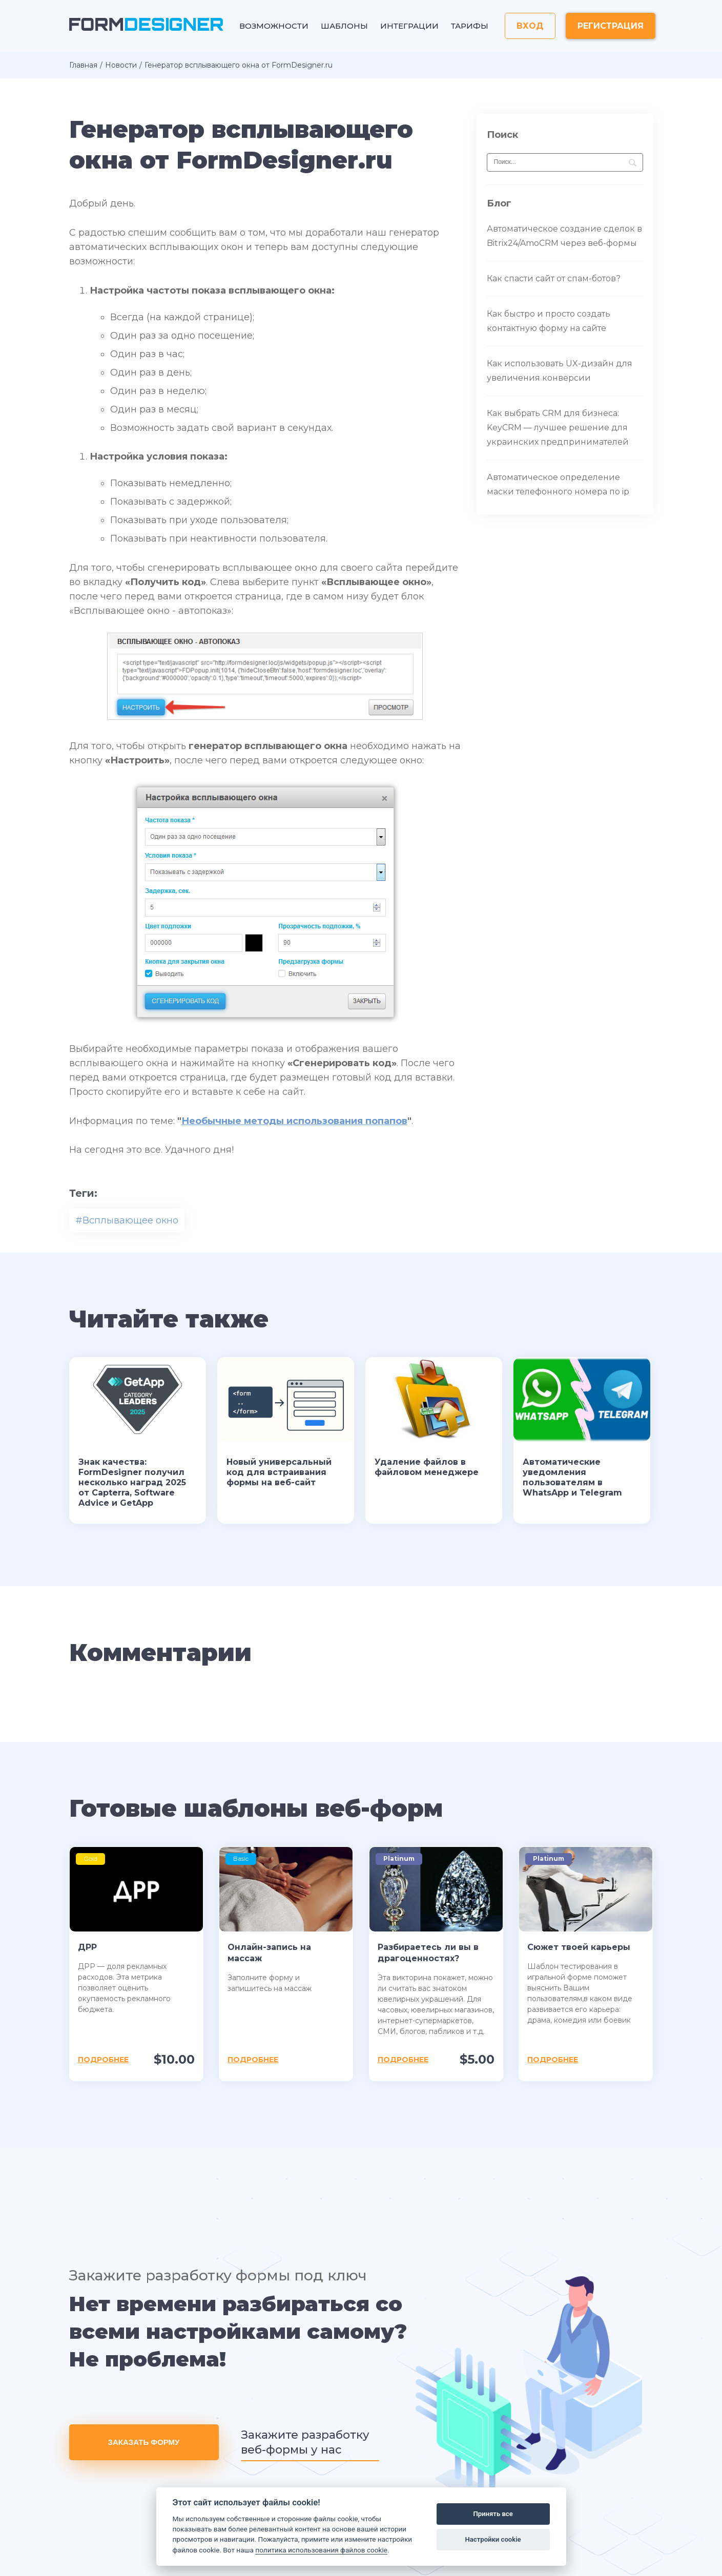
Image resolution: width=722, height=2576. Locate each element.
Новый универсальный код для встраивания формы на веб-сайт (279, 1472)
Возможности (273, 26)
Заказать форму (144, 2442)
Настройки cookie (493, 2539)
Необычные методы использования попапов (294, 1121)
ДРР (87, 1947)
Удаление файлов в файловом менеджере (427, 1467)
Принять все (492, 2514)
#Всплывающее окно (126, 1220)
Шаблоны (344, 26)
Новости (121, 65)
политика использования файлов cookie (321, 2550)
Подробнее (103, 2059)
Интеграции (409, 26)
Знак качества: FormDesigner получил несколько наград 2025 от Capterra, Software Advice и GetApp (132, 1482)
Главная (83, 65)
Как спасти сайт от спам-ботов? (554, 278)
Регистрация (610, 26)
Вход (530, 26)
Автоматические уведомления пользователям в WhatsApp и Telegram (572, 1477)
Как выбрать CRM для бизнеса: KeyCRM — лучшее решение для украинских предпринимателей (558, 427)
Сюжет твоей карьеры (578, 1947)
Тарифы (469, 26)
